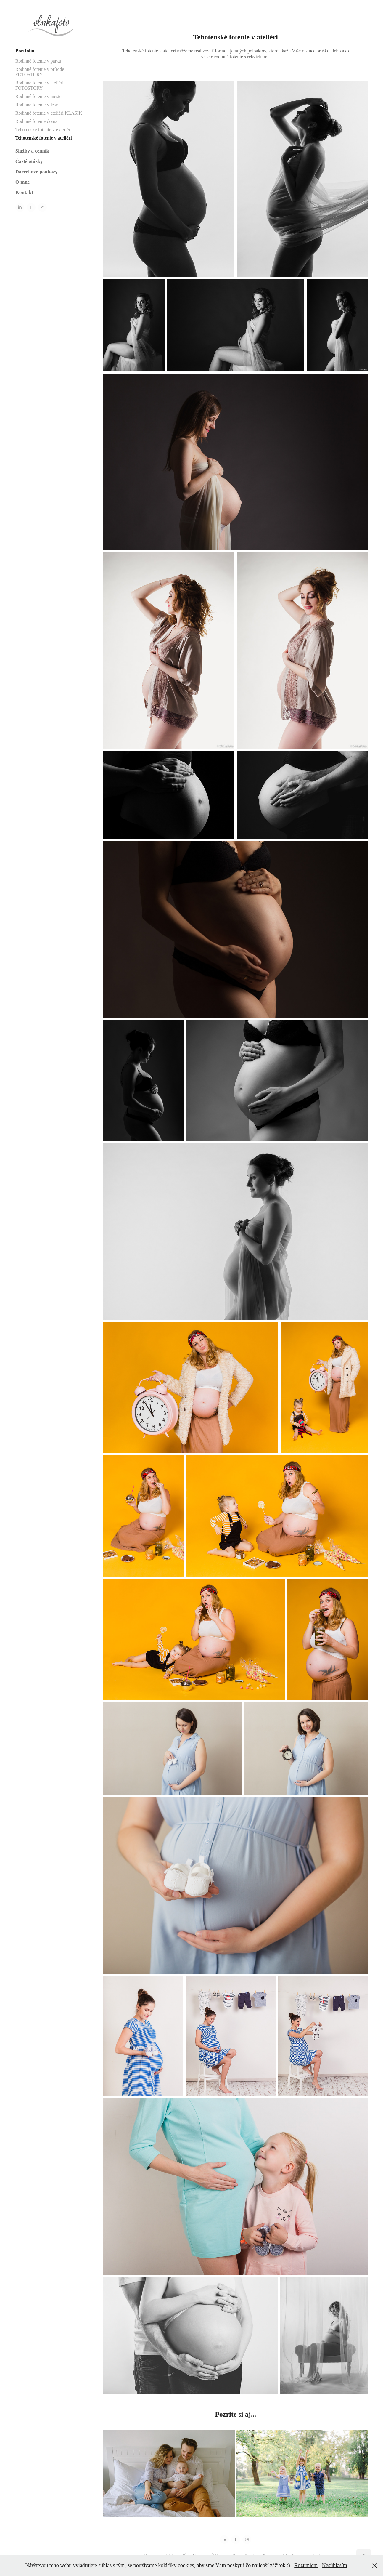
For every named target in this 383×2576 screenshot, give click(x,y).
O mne (22, 182)
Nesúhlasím (334, 2565)
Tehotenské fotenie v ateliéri (43, 137)
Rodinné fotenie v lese (36, 104)
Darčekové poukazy (36, 171)
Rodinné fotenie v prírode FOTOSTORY (39, 72)
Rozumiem (306, 2565)
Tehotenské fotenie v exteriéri (43, 129)
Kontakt (24, 192)
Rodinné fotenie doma (36, 121)
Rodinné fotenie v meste (38, 96)
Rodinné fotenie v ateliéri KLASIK (48, 113)
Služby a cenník (32, 151)
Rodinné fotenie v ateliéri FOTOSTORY (39, 85)
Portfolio (24, 51)
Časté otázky (29, 161)
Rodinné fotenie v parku (38, 60)
